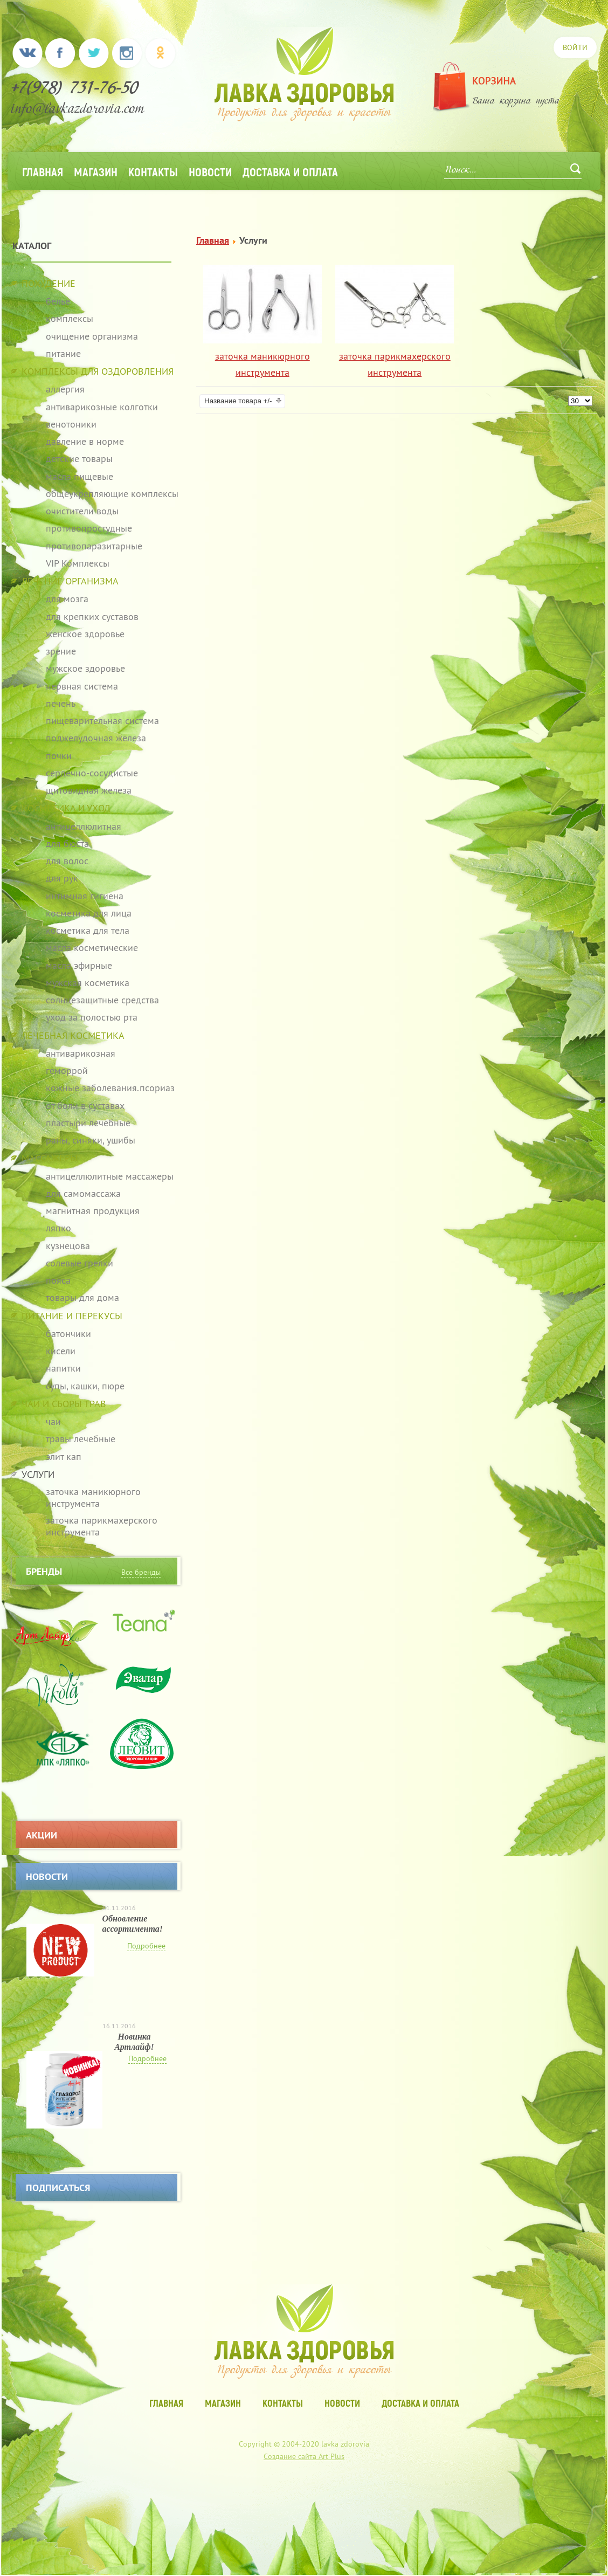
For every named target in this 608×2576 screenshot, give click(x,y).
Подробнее (146, 1946)
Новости (210, 171)
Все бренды (141, 1572)
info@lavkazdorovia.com (77, 110)
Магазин (96, 171)
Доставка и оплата (290, 171)
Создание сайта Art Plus (304, 2456)
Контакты (153, 171)
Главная (42, 171)
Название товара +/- (238, 401)
